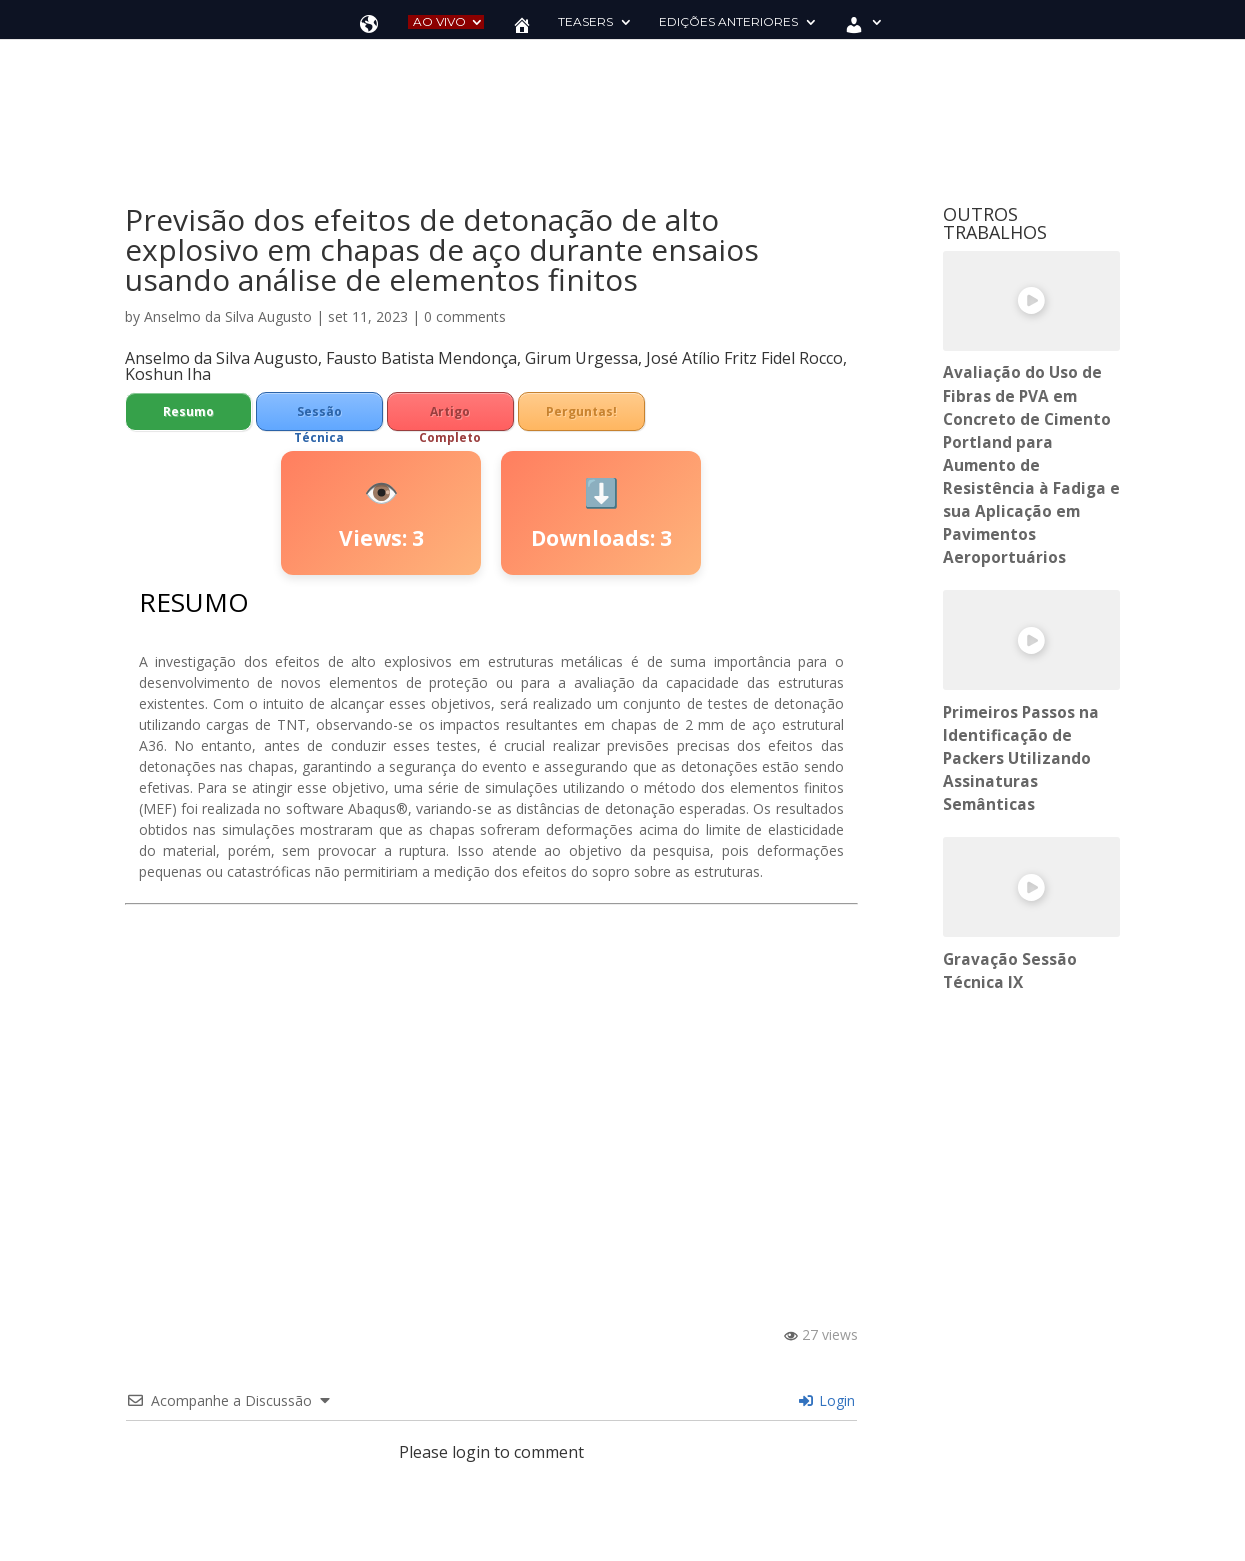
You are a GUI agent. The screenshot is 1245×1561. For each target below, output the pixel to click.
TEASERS (585, 22)
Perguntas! (581, 411)
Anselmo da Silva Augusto (228, 316)
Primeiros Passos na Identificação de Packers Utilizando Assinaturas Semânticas (1021, 758)
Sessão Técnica (319, 417)
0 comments (465, 316)
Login (827, 1400)
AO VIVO (439, 22)
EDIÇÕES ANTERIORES (728, 22)
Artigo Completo (450, 417)
